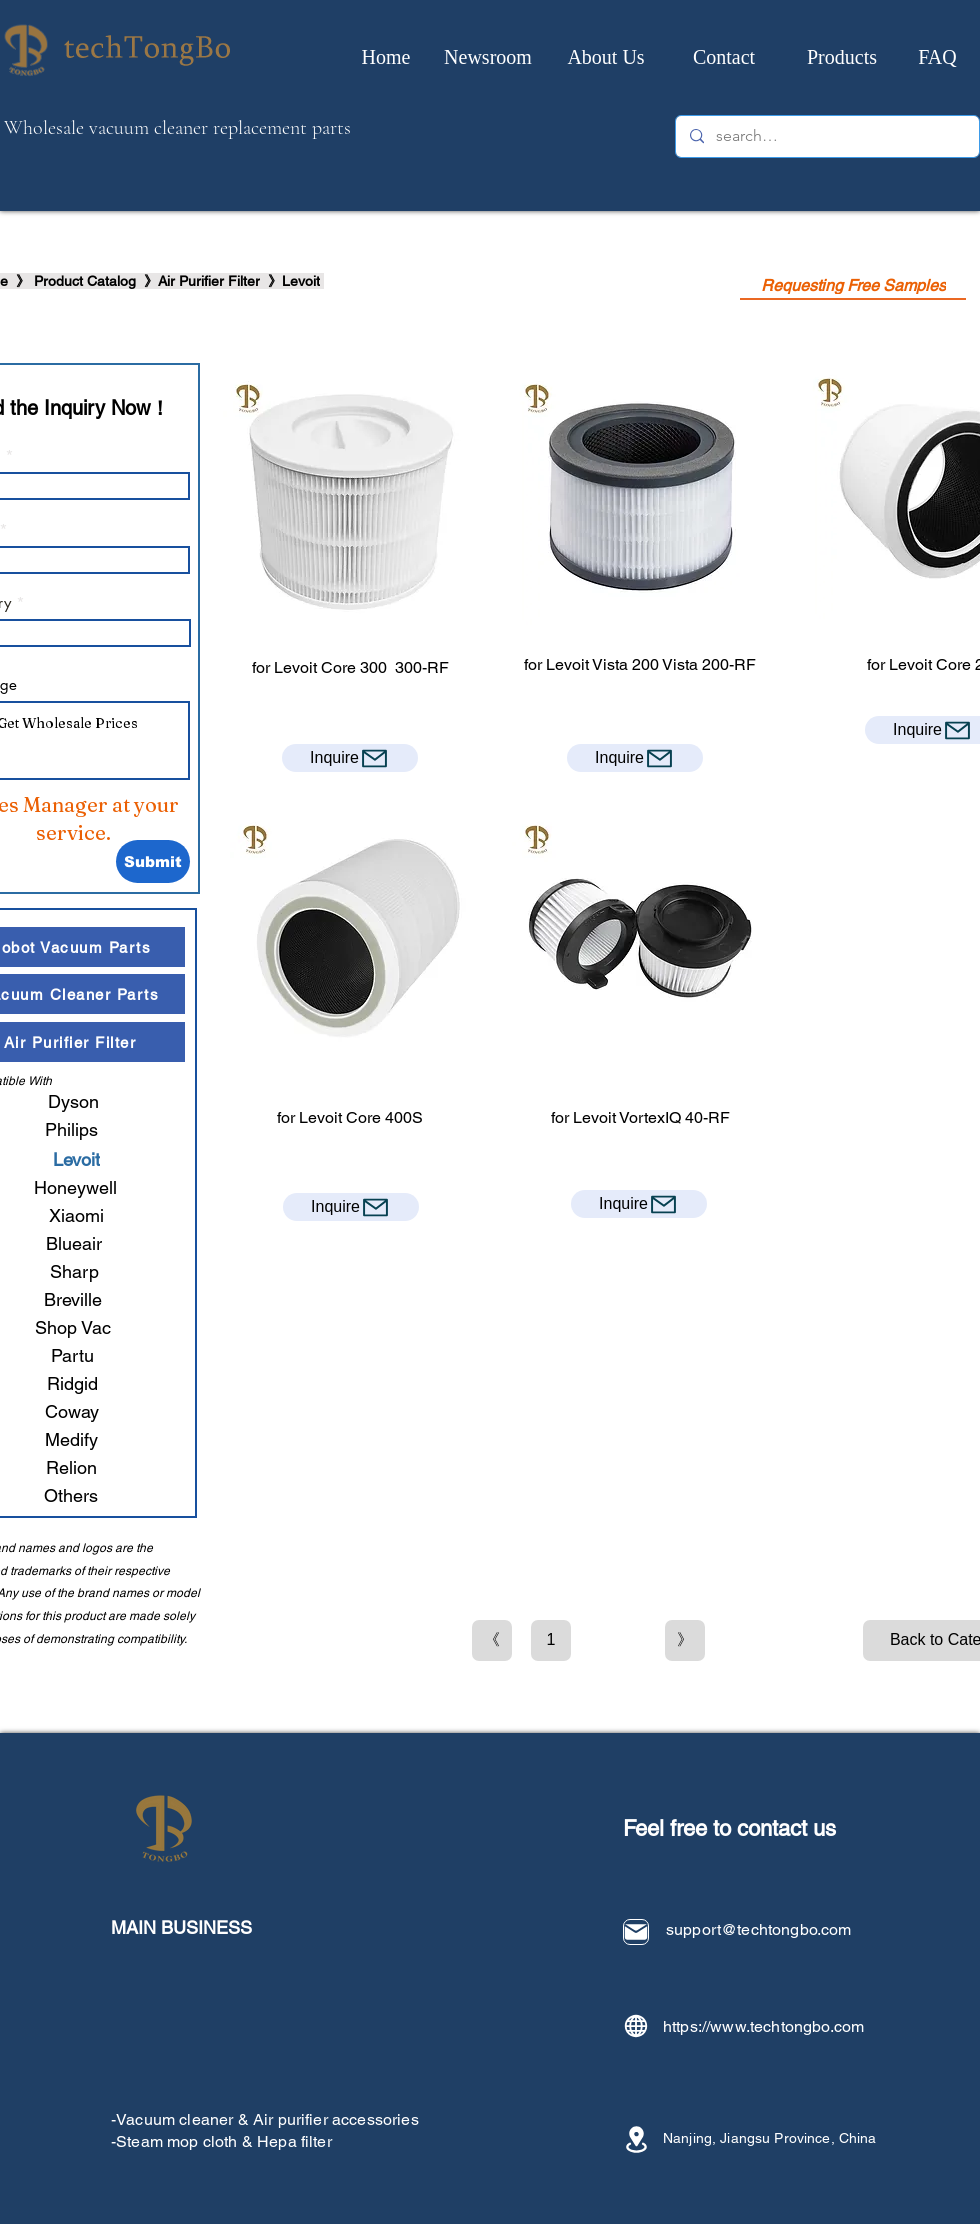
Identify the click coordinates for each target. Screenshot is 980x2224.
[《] (492, 1640)
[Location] (636, 2139)
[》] (685, 1640)
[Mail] (636, 1932)
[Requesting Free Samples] (853, 286)
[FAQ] (937, 57)
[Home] (386, 57)
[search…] (826, 136)
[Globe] (636, 2026)
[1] (551, 1640)
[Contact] (724, 57)
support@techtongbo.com (759, 1929)
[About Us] (606, 57)
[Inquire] (350, 758)
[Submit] (153, 861)
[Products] (842, 57)
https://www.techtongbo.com (763, 2026)
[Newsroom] (488, 57)
